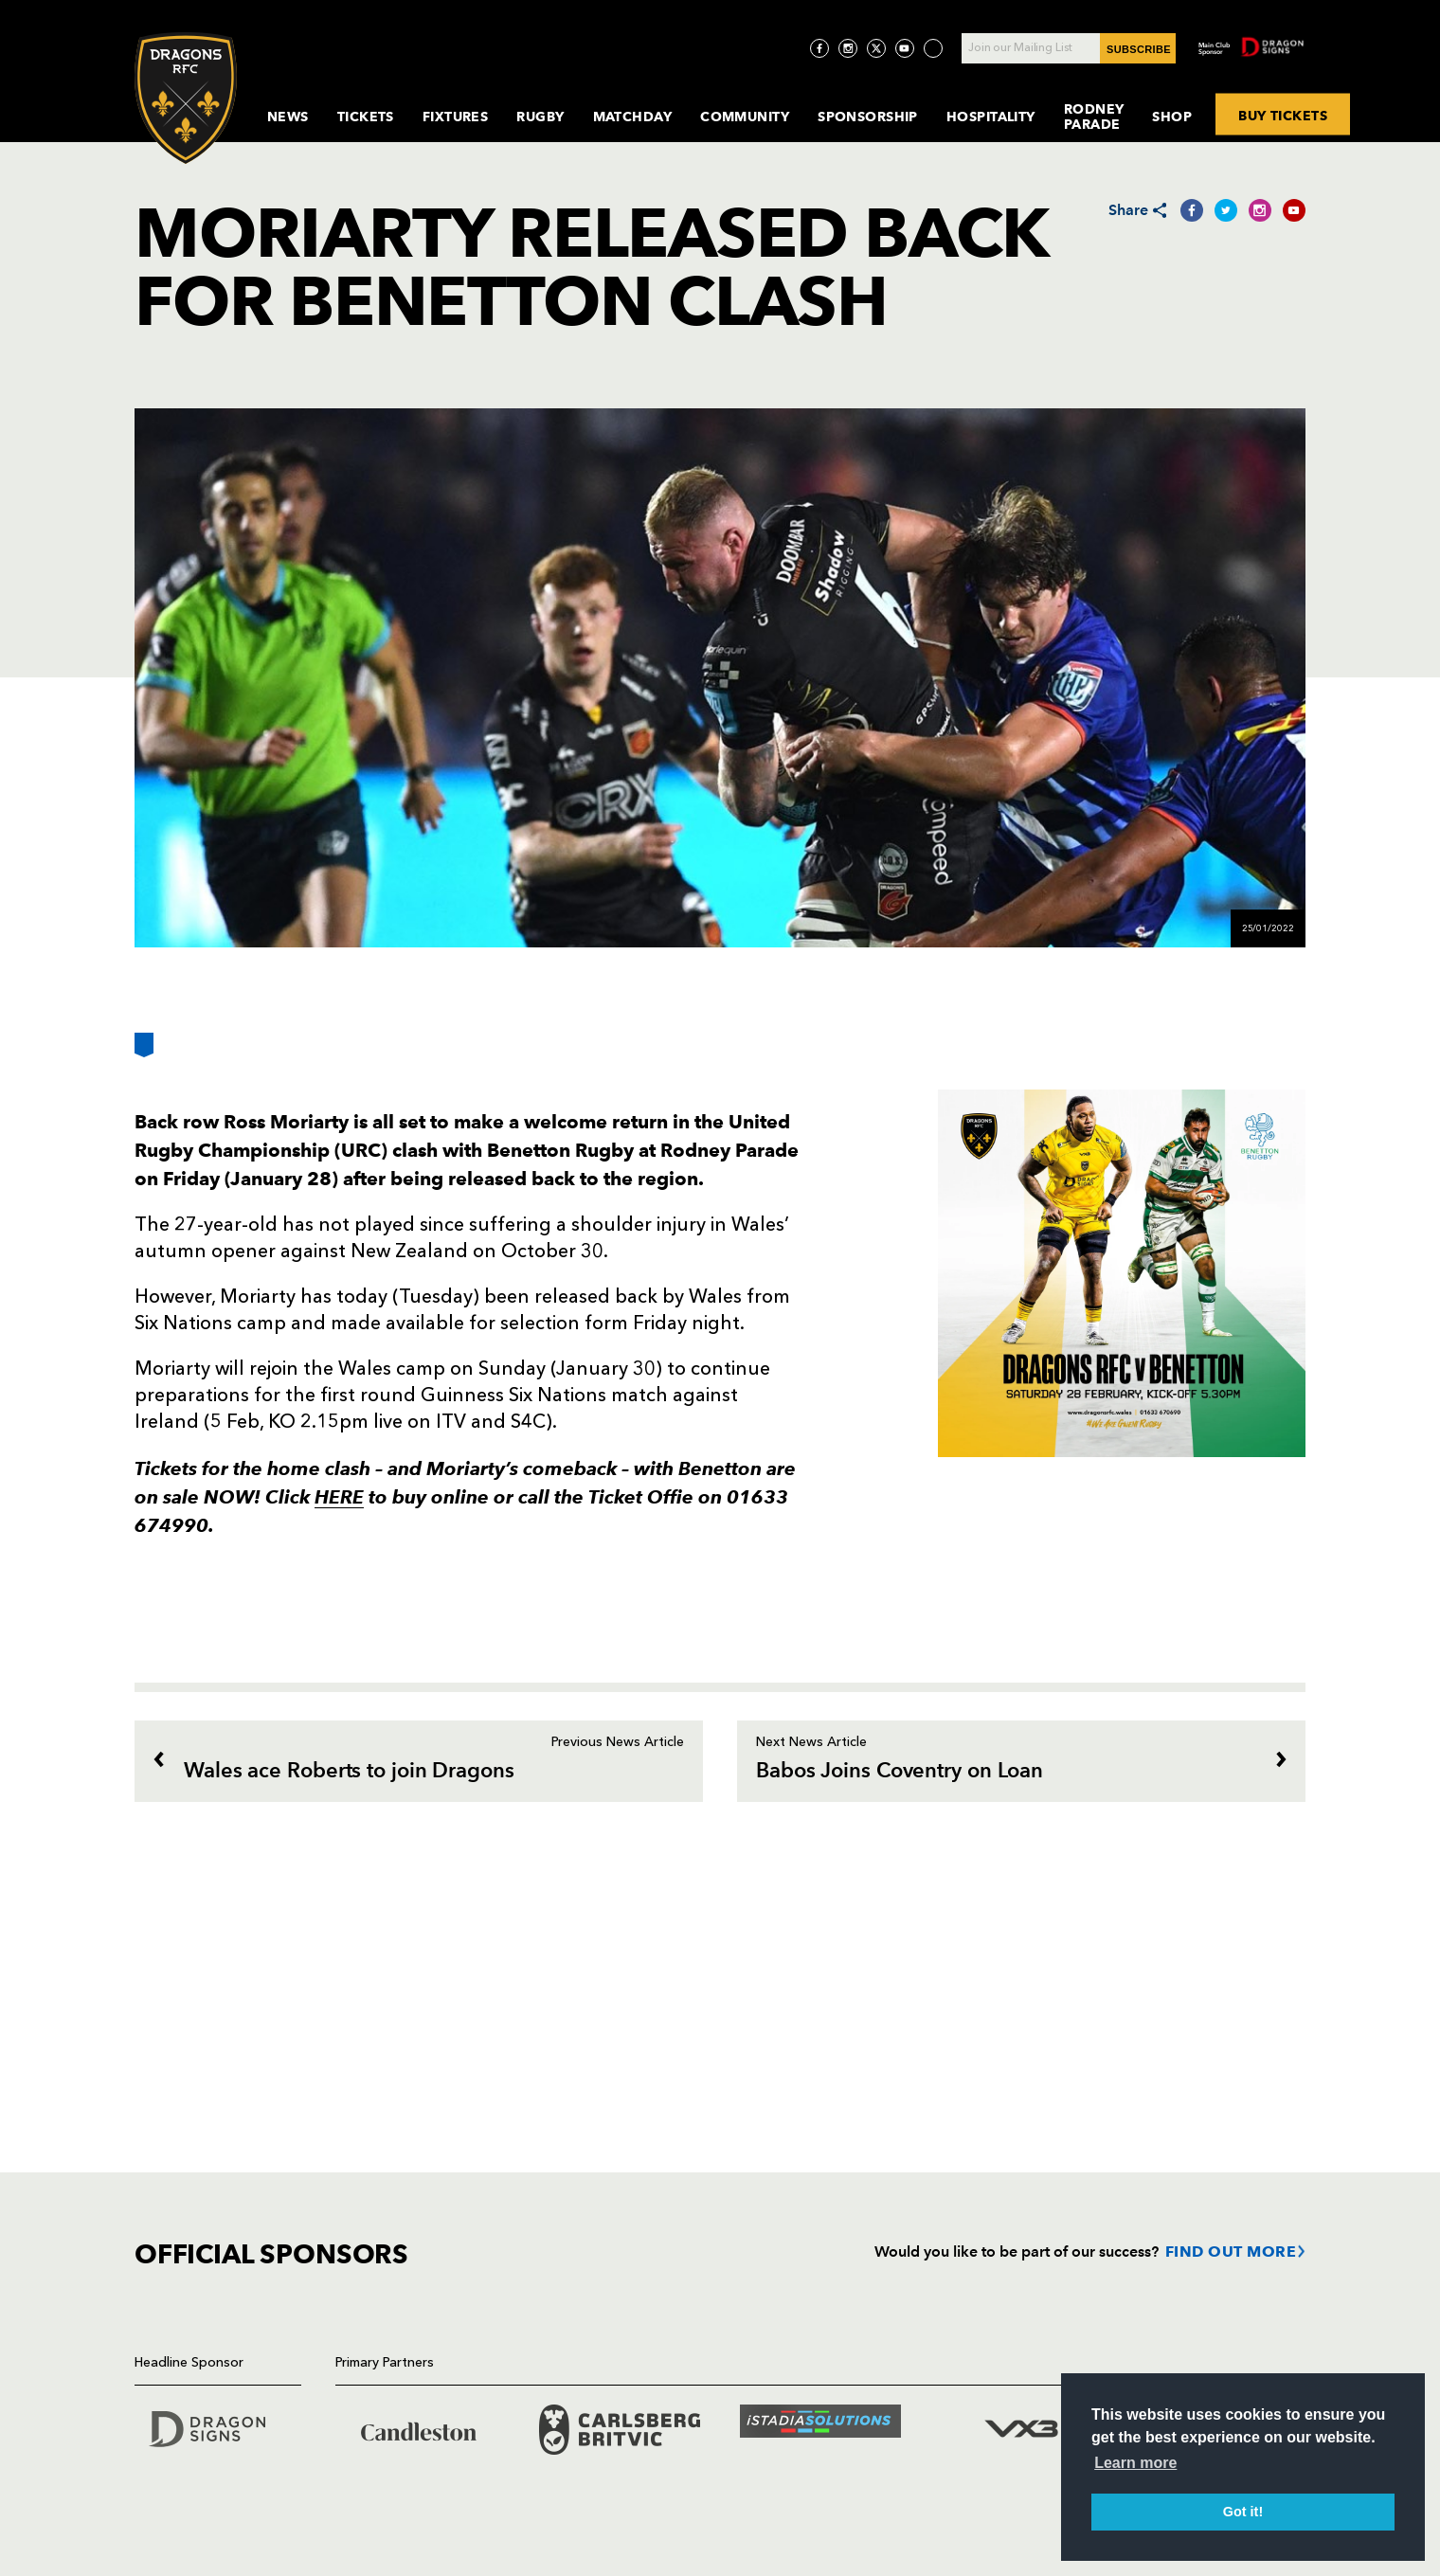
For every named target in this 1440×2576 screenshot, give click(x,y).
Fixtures (456, 116)
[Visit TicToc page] (933, 48)
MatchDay (633, 116)
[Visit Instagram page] (847, 48)
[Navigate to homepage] (186, 98)
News (288, 116)
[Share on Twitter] (1226, 210)
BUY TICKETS (1282, 114)
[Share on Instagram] (1260, 210)
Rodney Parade (1094, 116)
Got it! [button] (1243, 2511)
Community (744, 116)
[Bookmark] (144, 1052)
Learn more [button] (1135, 2463)
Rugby (540, 116)
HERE (339, 1497)
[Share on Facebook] (1191, 210)
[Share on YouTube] (1294, 210)
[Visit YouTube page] (904, 48)
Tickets (365, 116)
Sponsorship (868, 116)
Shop (1172, 116)
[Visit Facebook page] (819, 48)
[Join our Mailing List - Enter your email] (1069, 48)
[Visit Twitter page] (876, 48)
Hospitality (990, 116)
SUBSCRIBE (1139, 49)
